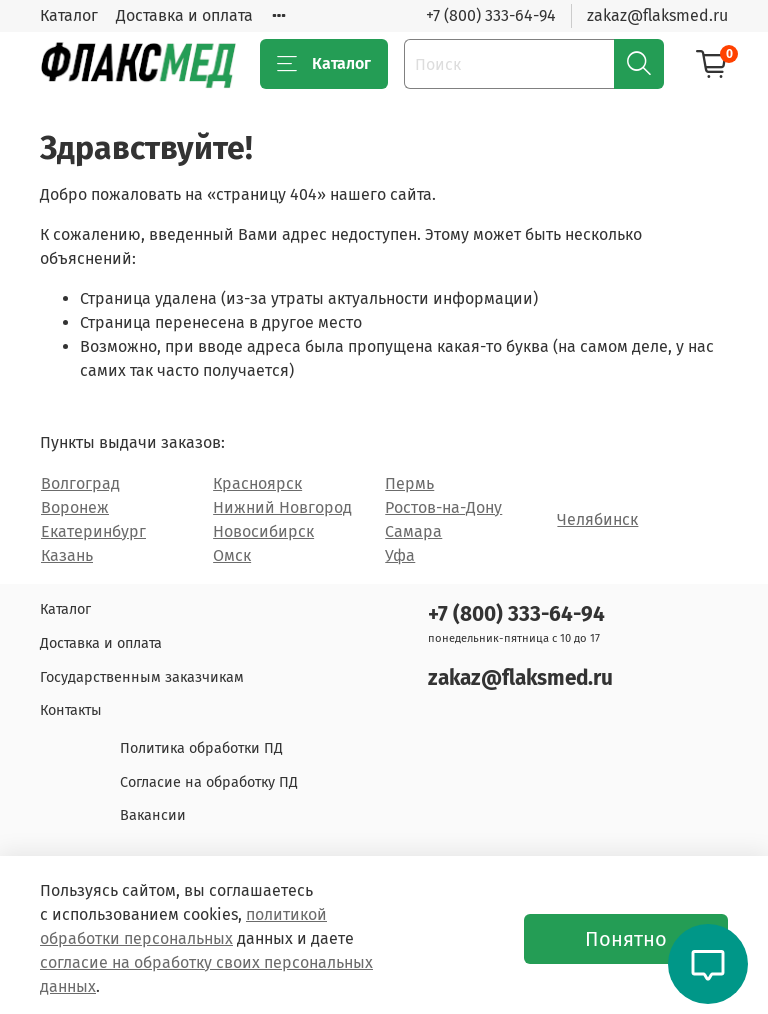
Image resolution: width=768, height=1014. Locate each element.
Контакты (71, 710)
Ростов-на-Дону (443, 507)
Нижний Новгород (282, 507)
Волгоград (80, 483)
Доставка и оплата (184, 15)
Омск (232, 555)
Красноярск (257, 483)
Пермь (409, 483)
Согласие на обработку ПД (209, 782)
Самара (413, 531)
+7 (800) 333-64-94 (491, 15)
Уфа (400, 555)
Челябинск (597, 519)
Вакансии (153, 815)
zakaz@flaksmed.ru (657, 15)
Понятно (626, 939)
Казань (67, 555)
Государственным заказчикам (142, 677)
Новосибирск (263, 531)
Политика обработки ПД (201, 748)
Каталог (69, 15)
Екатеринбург (93, 531)
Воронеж (75, 507)
